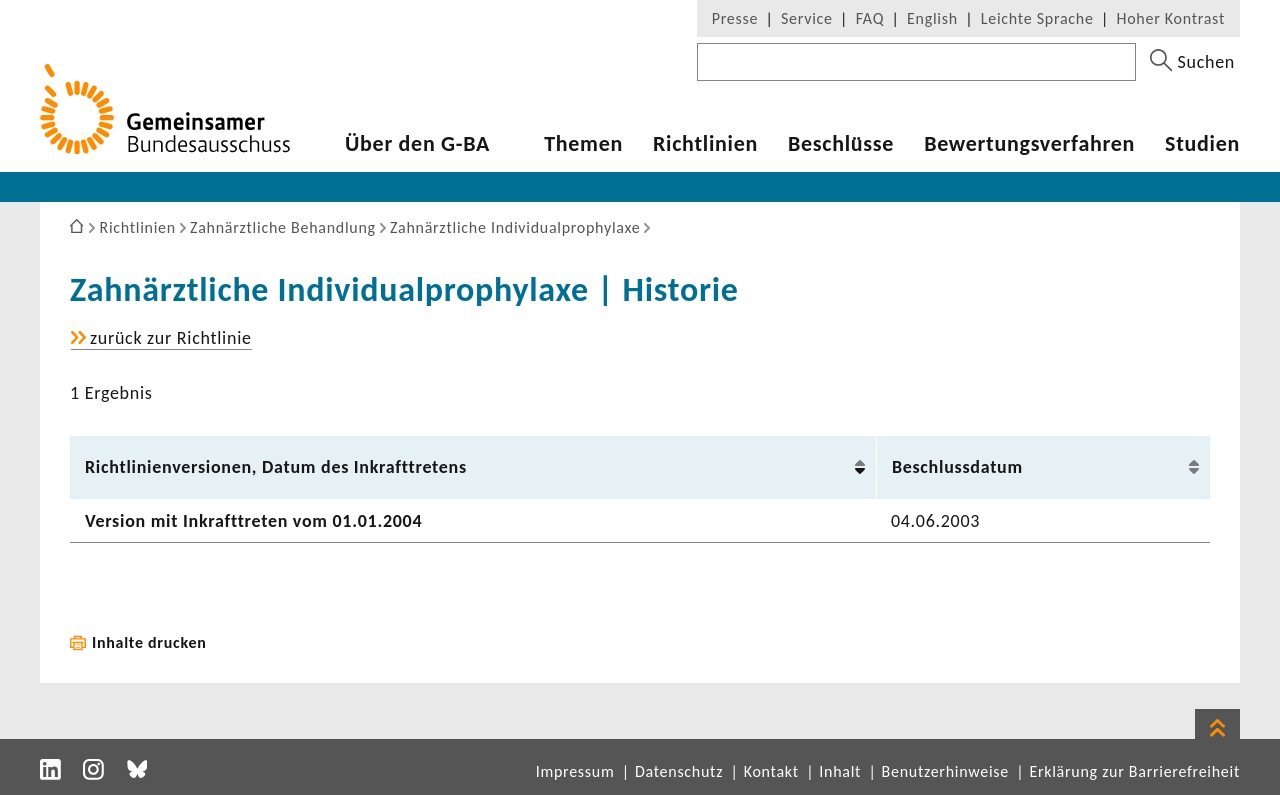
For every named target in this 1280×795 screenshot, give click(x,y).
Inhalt (840, 771)
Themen (583, 144)
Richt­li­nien (705, 144)
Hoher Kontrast (1171, 18)
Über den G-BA (417, 144)
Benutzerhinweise (945, 771)
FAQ (870, 18)
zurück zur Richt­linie (171, 338)
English (932, 18)
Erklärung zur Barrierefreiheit (1134, 771)
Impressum (575, 771)
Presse (735, 18)
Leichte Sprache (1037, 18)
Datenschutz (679, 771)
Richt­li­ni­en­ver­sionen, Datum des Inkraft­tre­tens (276, 467)
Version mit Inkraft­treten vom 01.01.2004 (253, 521)
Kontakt (771, 771)
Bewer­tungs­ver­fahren (1029, 144)
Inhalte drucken (149, 642)
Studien (1202, 144)
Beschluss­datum (957, 467)
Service (807, 18)
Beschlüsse (841, 144)
